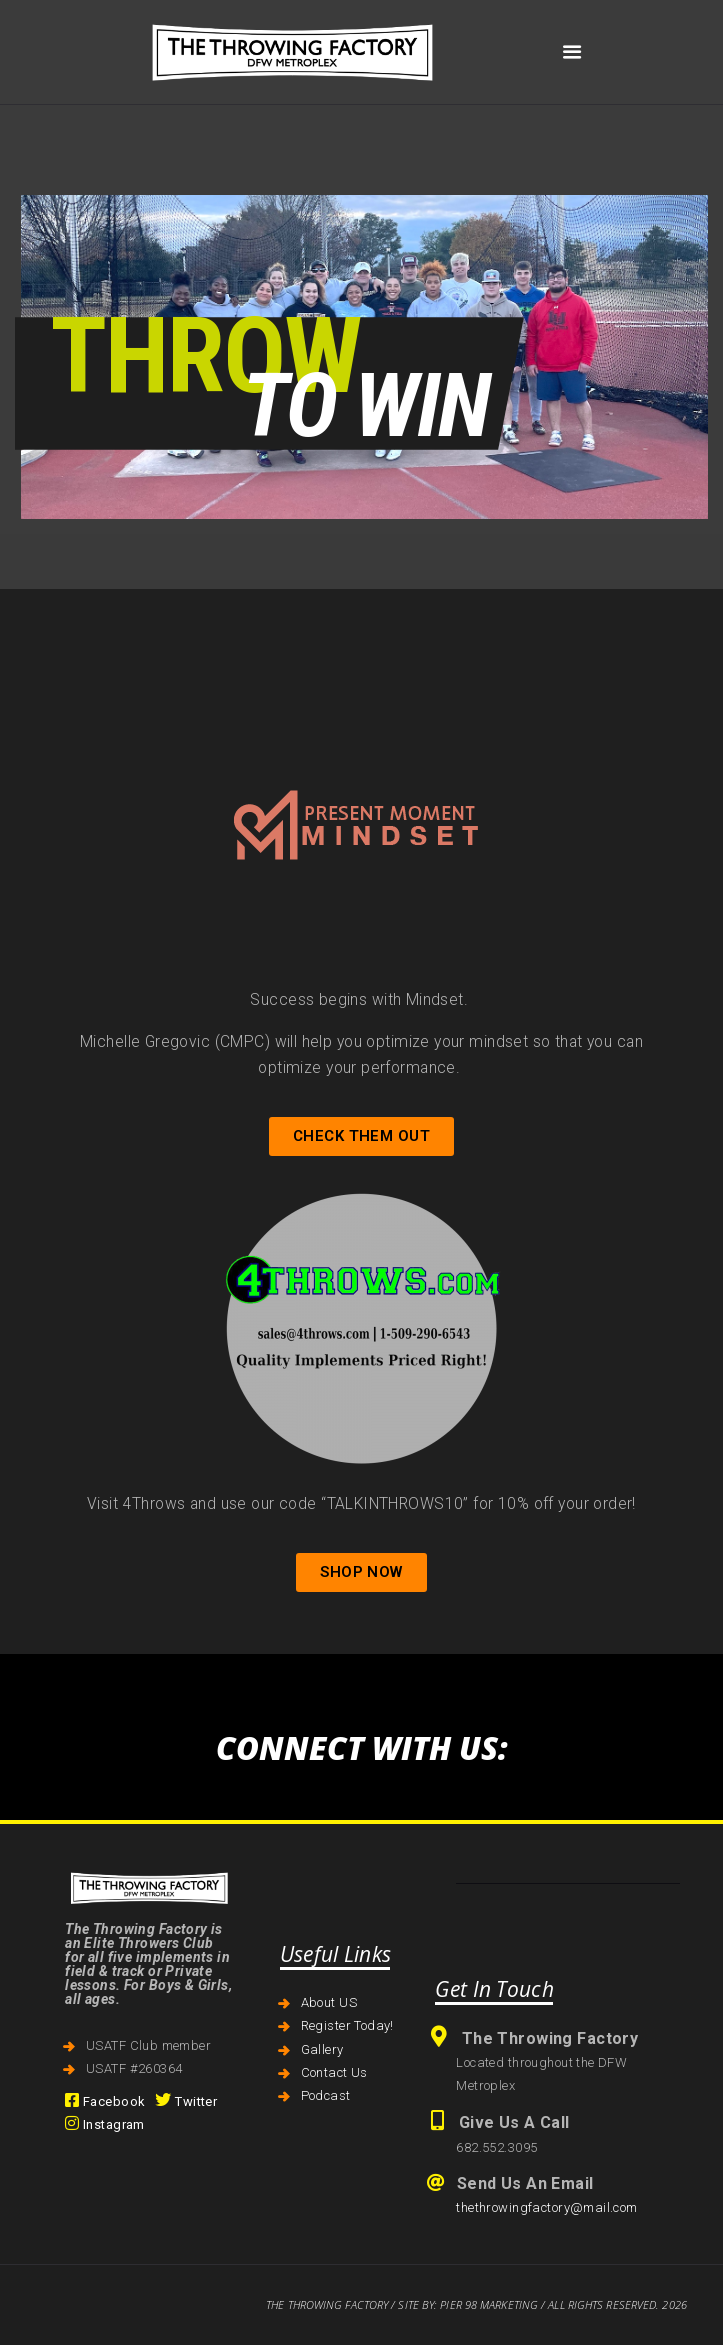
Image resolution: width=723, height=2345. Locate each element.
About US (329, 2002)
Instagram (105, 2124)
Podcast (326, 2095)
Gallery (322, 2049)
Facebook (105, 2101)
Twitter (186, 2101)
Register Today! (347, 2025)
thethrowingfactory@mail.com (546, 2207)
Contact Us (334, 2072)
